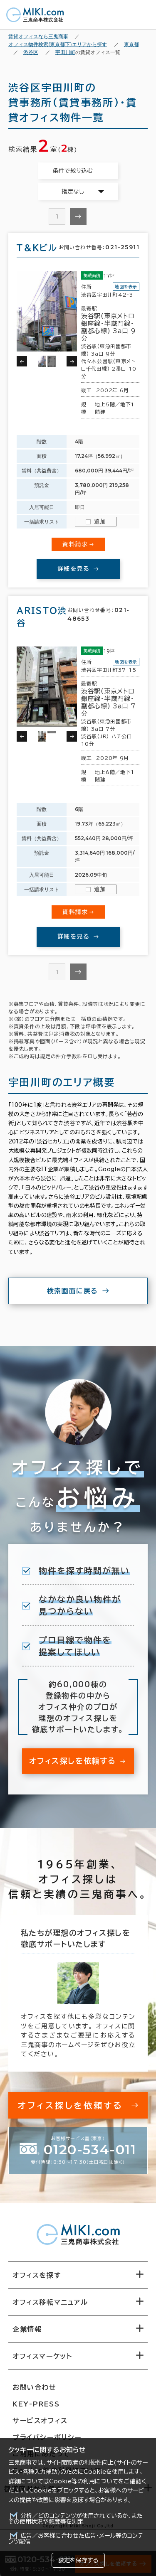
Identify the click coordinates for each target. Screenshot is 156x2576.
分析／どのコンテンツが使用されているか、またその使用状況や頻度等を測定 (75, 2518)
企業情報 (27, 2329)
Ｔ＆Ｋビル (37, 247)
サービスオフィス (40, 2420)
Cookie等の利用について (83, 2481)
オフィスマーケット (42, 2356)
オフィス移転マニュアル (50, 2302)
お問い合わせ (34, 2387)
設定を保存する (78, 2560)
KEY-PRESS (35, 2404)
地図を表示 (126, 287)
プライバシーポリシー (47, 2437)
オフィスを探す (36, 2275)
